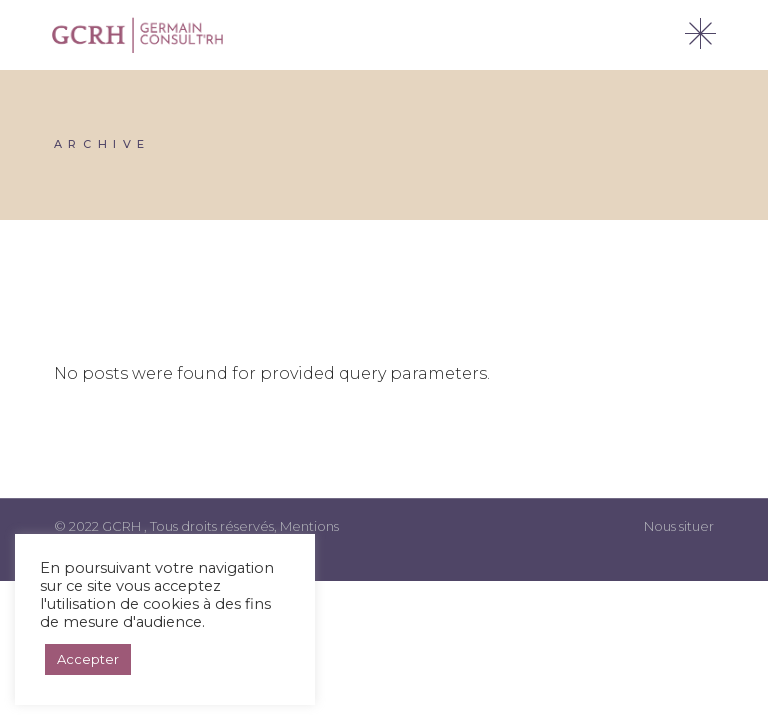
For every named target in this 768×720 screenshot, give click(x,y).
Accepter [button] (88, 659)
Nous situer (679, 526)
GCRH (123, 526)
